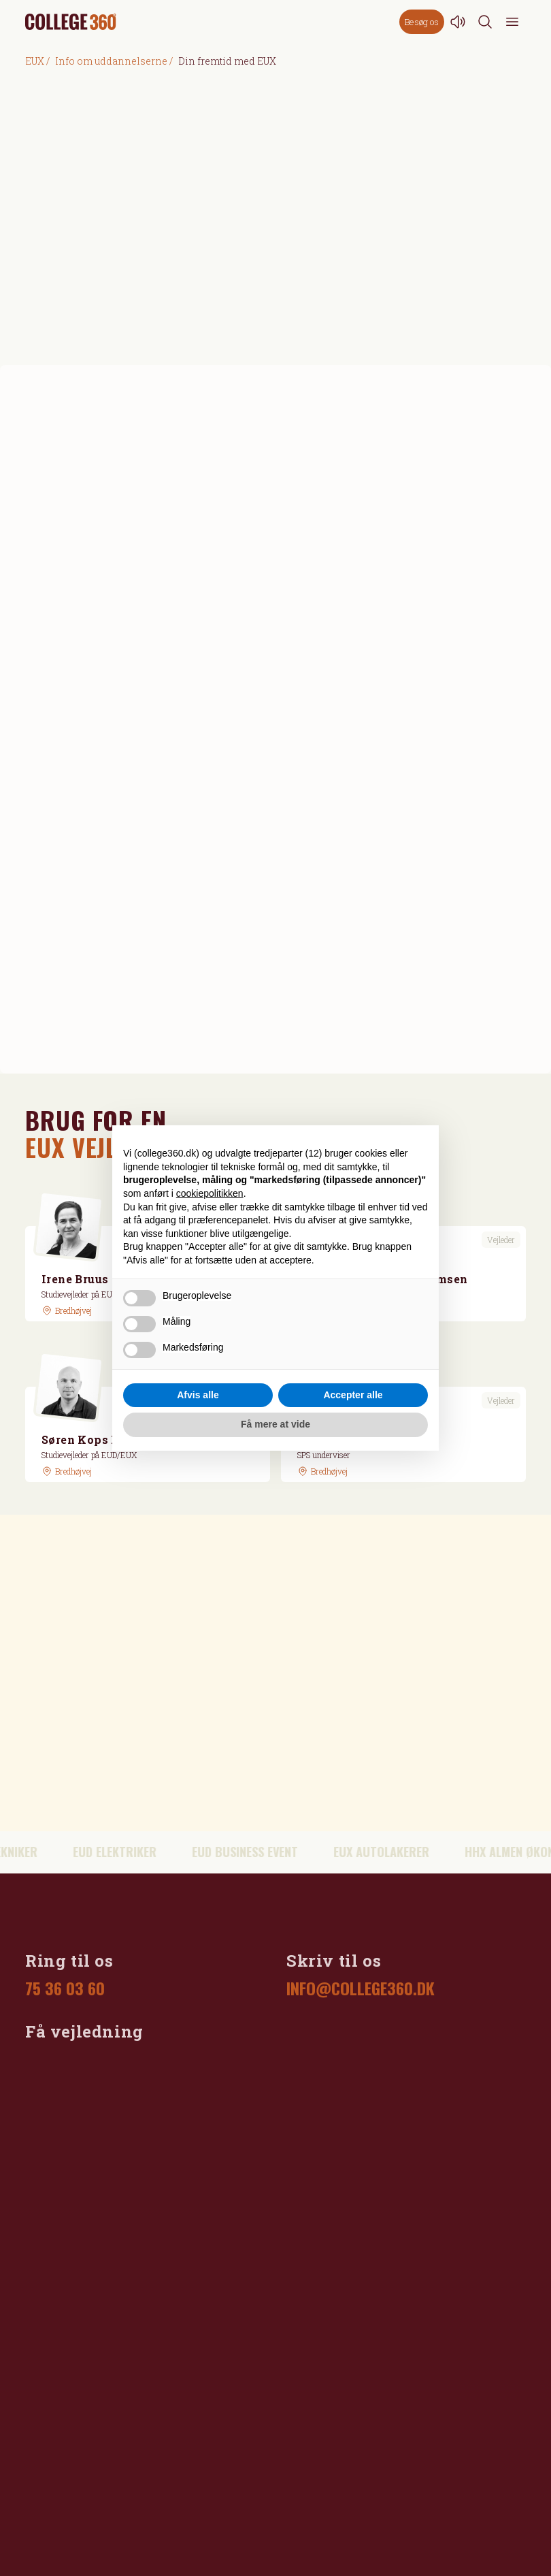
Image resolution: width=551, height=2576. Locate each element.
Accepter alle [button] (352, 1394)
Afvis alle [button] (197, 1394)
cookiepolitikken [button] (210, 1193)
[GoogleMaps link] (66, 1310)
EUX (34, 60)
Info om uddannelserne (111, 60)
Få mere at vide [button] (275, 1424)
